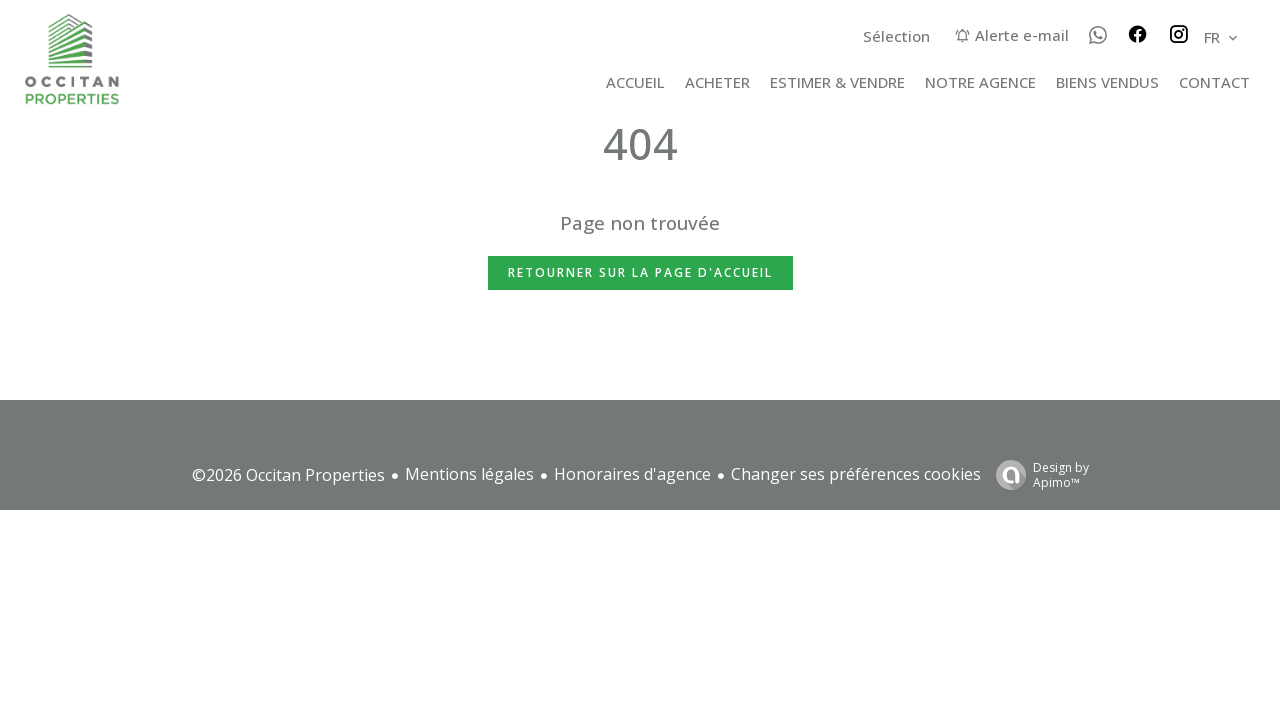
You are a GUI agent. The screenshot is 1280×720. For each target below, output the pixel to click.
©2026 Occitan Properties (288, 475)
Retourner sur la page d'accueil (640, 272)
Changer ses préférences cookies (856, 474)
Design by (1037, 474)
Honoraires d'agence (632, 474)
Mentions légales (469, 474)
